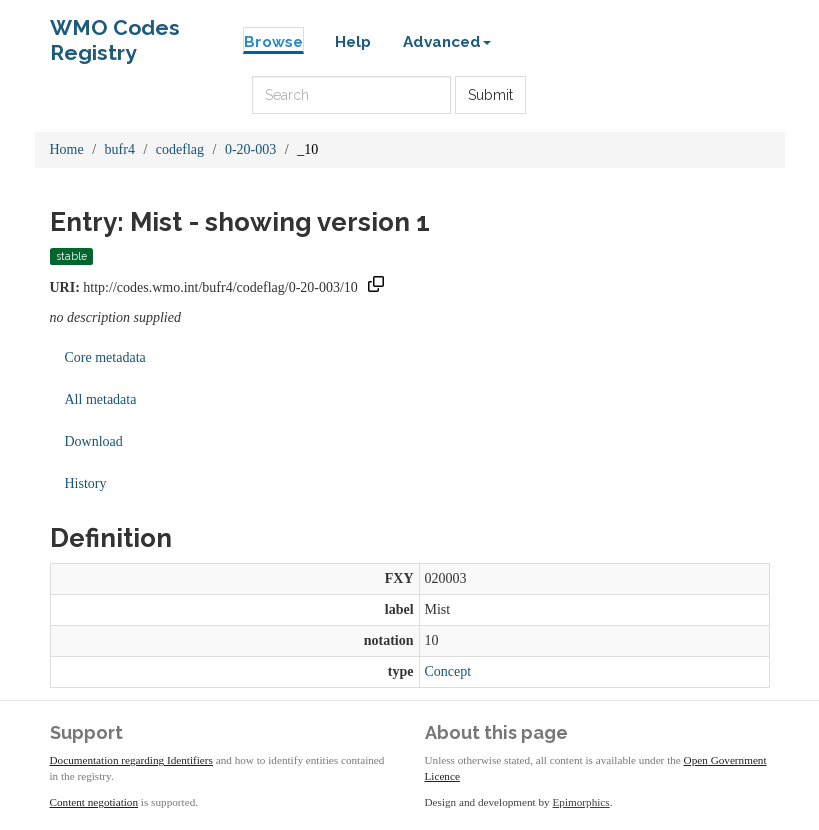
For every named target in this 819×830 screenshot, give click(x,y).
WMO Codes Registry (115, 32)
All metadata (101, 399)
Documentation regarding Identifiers (131, 760)
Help (353, 42)
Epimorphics (581, 802)
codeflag (180, 149)
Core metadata (105, 357)
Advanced (447, 42)
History (86, 483)
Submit (490, 95)
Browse (273, 42)
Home (67, 149)
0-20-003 (250, 149)
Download (94, 441)
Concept (448, 671)
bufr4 (120, 149)
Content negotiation (94, 802)
